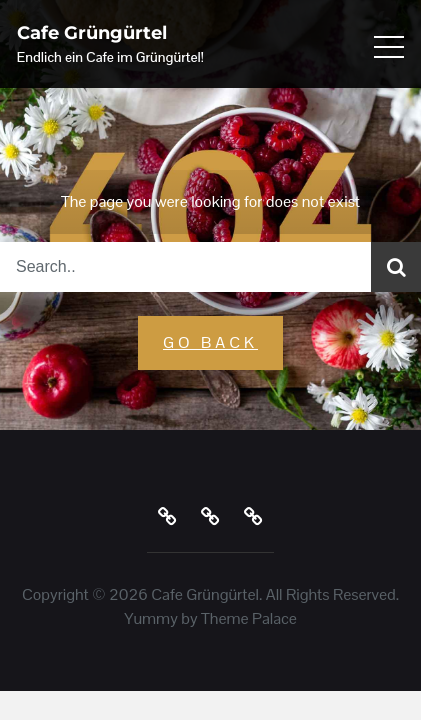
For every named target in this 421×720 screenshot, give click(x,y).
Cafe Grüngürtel (92, 33)
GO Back (210, 342)
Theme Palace (249, 618)
